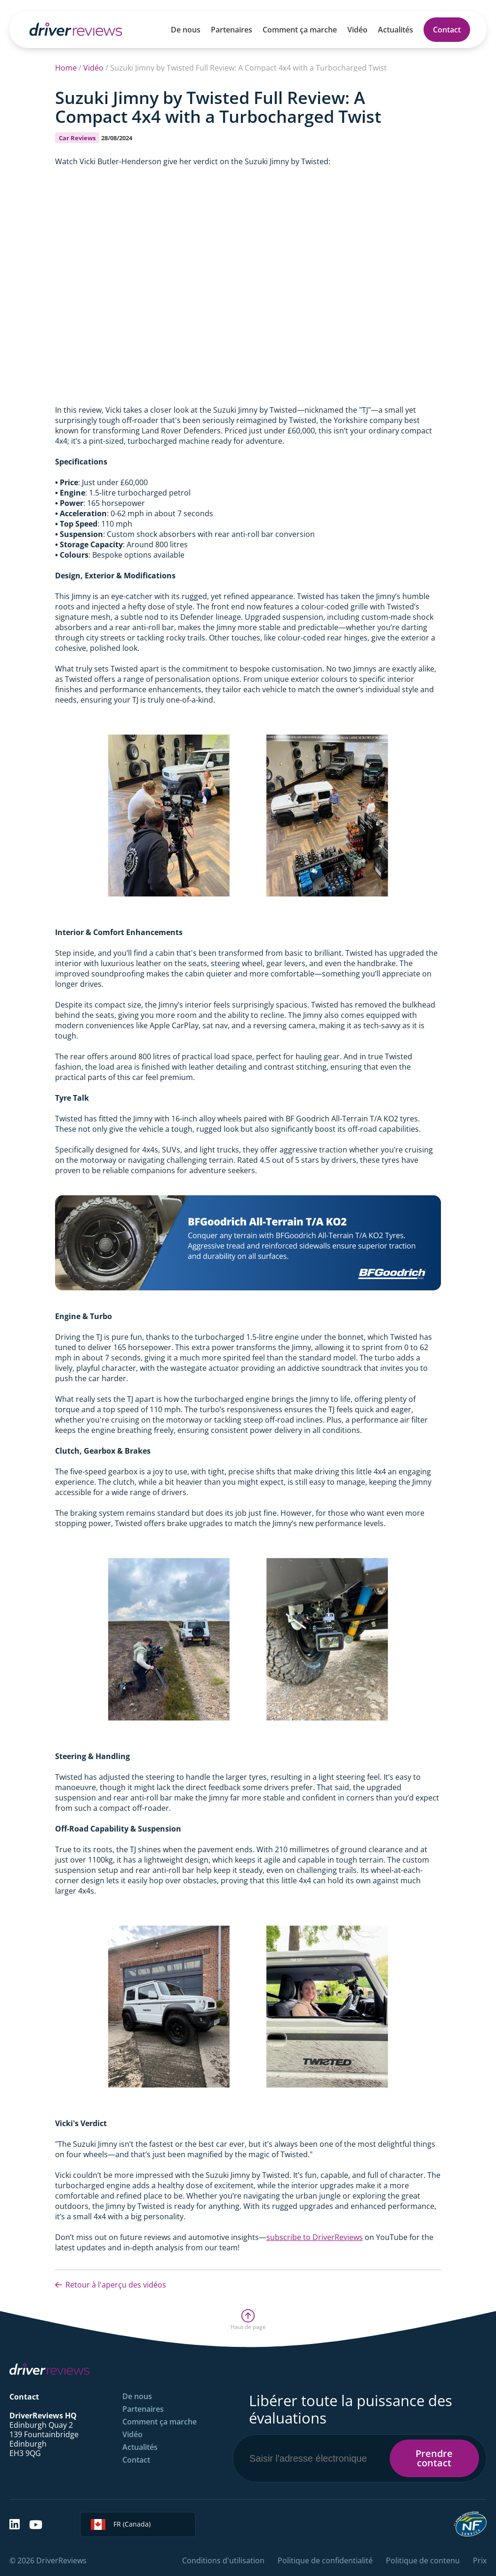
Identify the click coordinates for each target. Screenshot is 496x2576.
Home (66, 68)
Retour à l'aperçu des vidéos (110, 2285)
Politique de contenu (423, 2560)
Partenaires (231, 29)
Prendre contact (434, 2458)
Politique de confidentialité (325, 2560)
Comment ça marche (300, 29)
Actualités (395, 29)
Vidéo (357, 29)
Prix (480, 2560)
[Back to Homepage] (75, 29)
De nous (185, 29)
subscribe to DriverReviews (314, 2237)
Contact (447, 29)
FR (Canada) (121, 2524)
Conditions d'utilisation (223, 2560)
